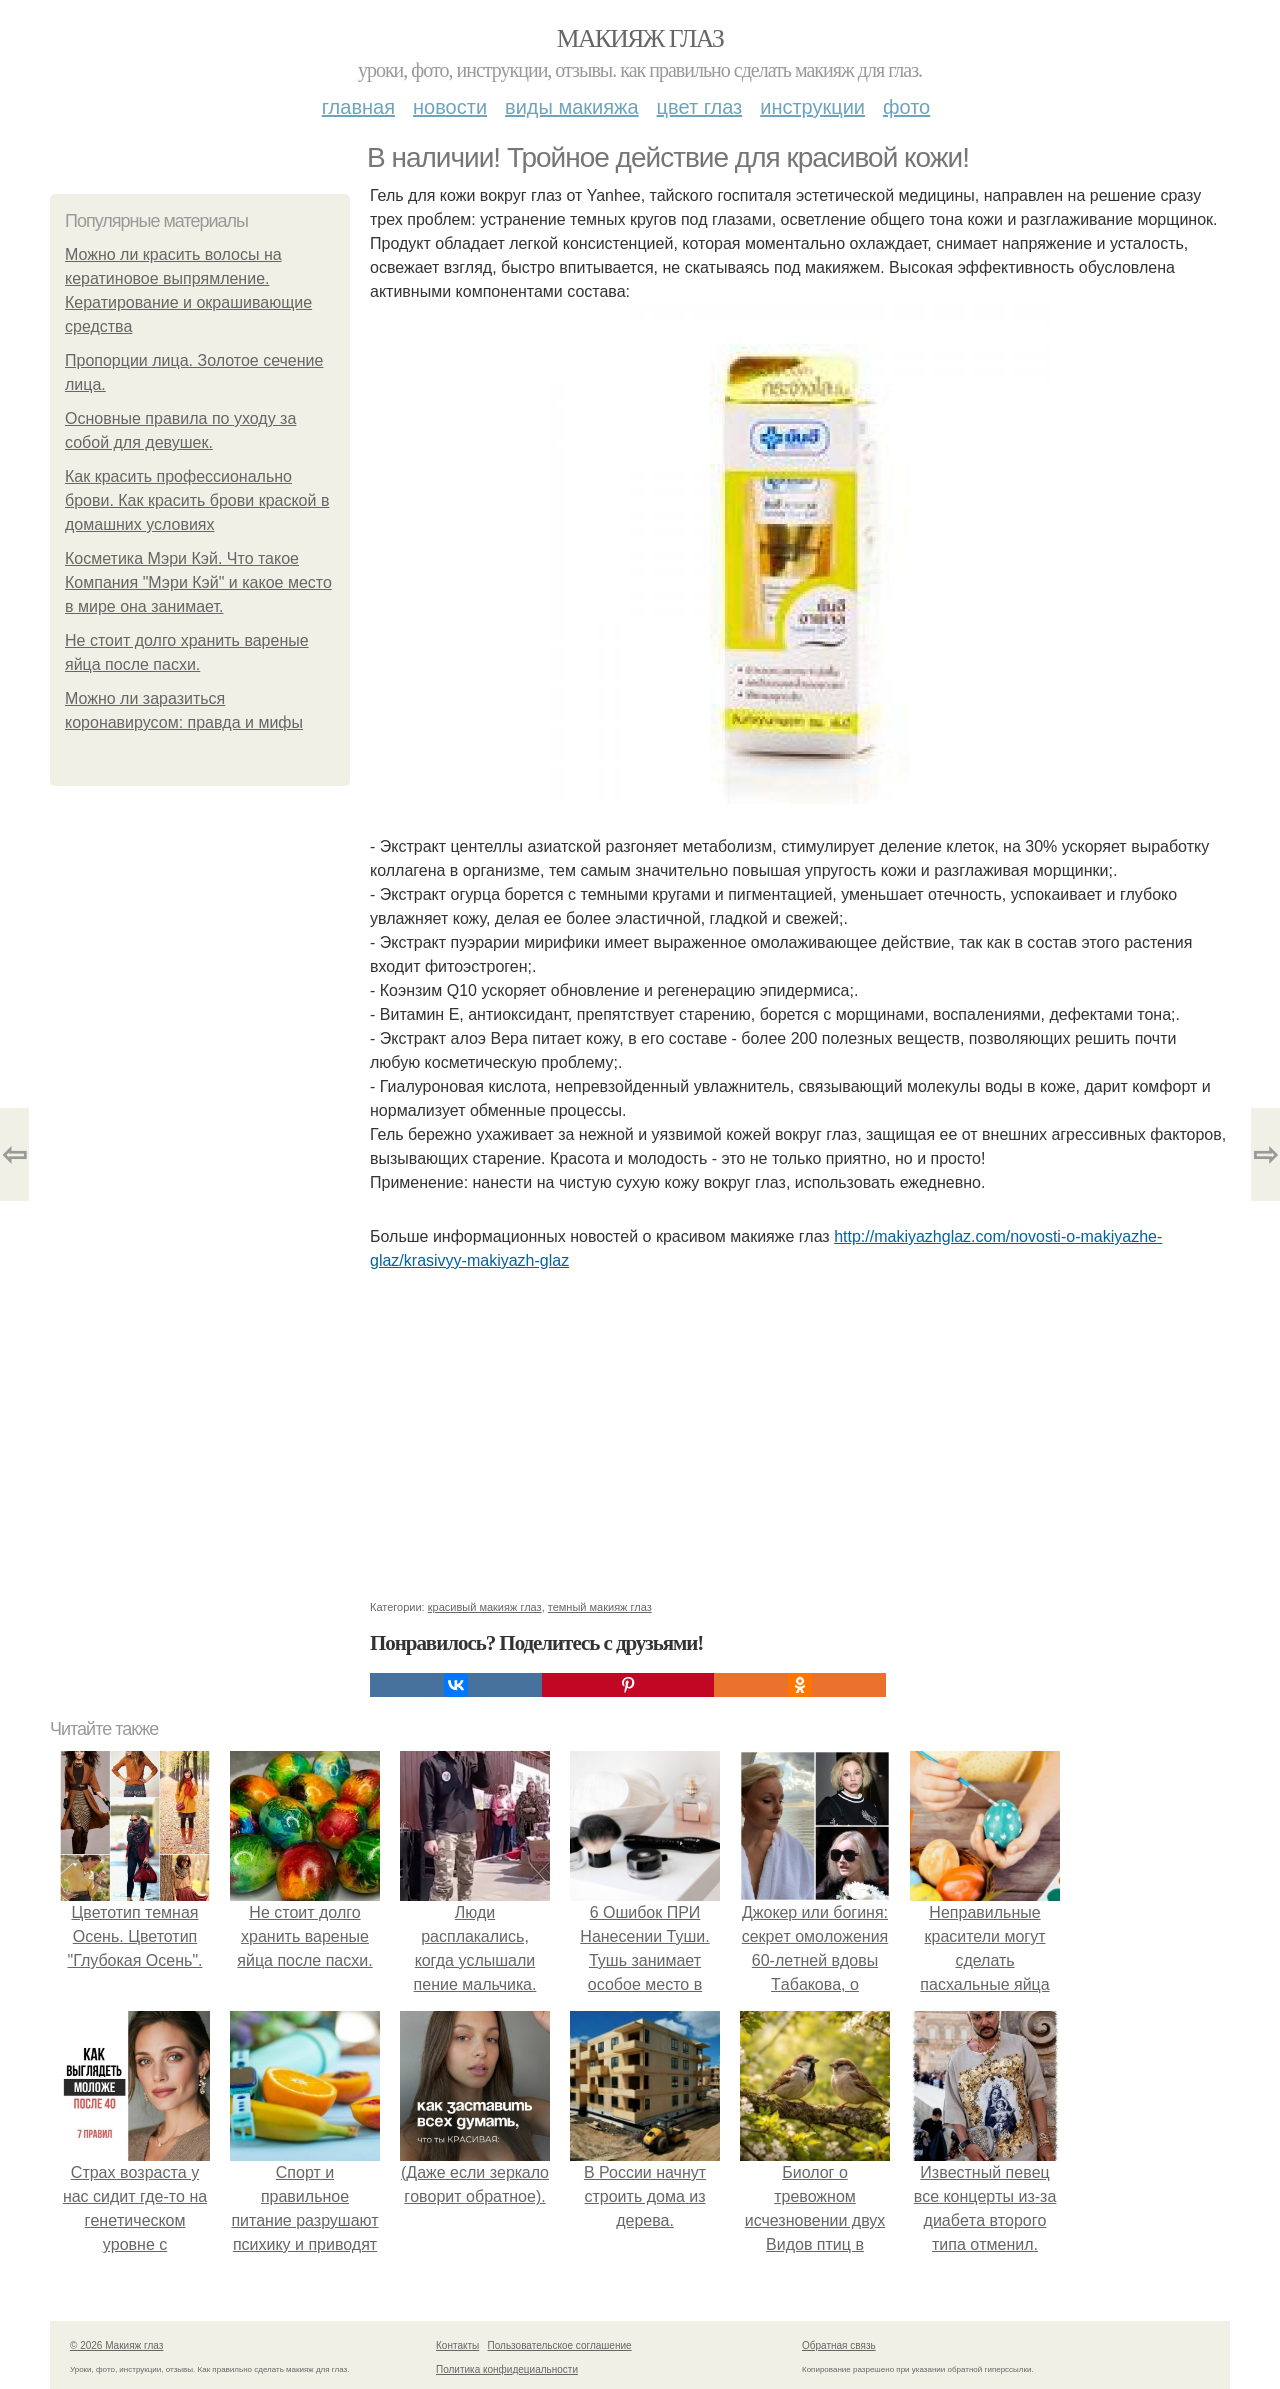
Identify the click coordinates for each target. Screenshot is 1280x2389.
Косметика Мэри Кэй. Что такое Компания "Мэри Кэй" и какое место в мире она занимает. (198, 582)
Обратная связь (839, 2345)
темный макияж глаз (600, 1607)
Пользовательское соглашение (560, 2345)
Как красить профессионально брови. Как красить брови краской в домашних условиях (197, 500)
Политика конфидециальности (507, 2369)
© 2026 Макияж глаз (116, 2345)
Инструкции (812, 107)
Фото (906, 107)
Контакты (457, 2345)
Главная (358, 107)
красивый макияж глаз (485, 1607)
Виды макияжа (572, 107)
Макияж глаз (640, 38)
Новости (450, 107)
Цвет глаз (700, 107)
